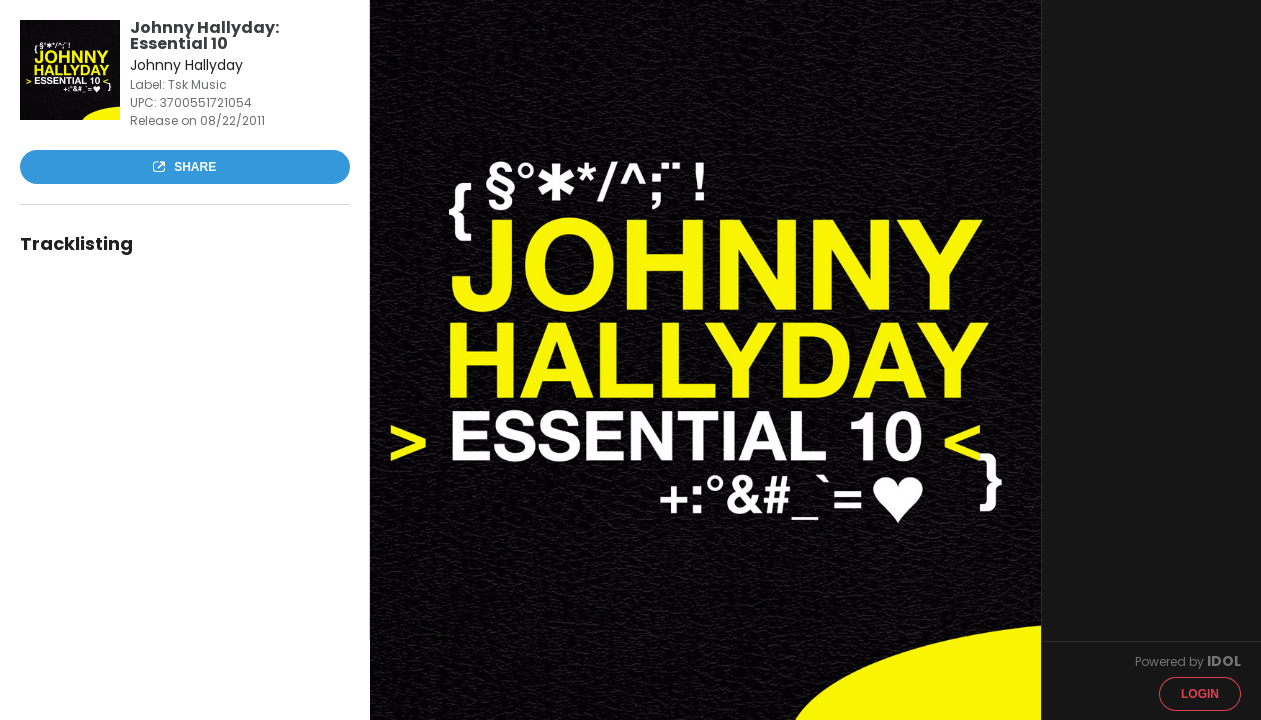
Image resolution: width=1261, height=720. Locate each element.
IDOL (1224, 661)
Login (1200, 694)
